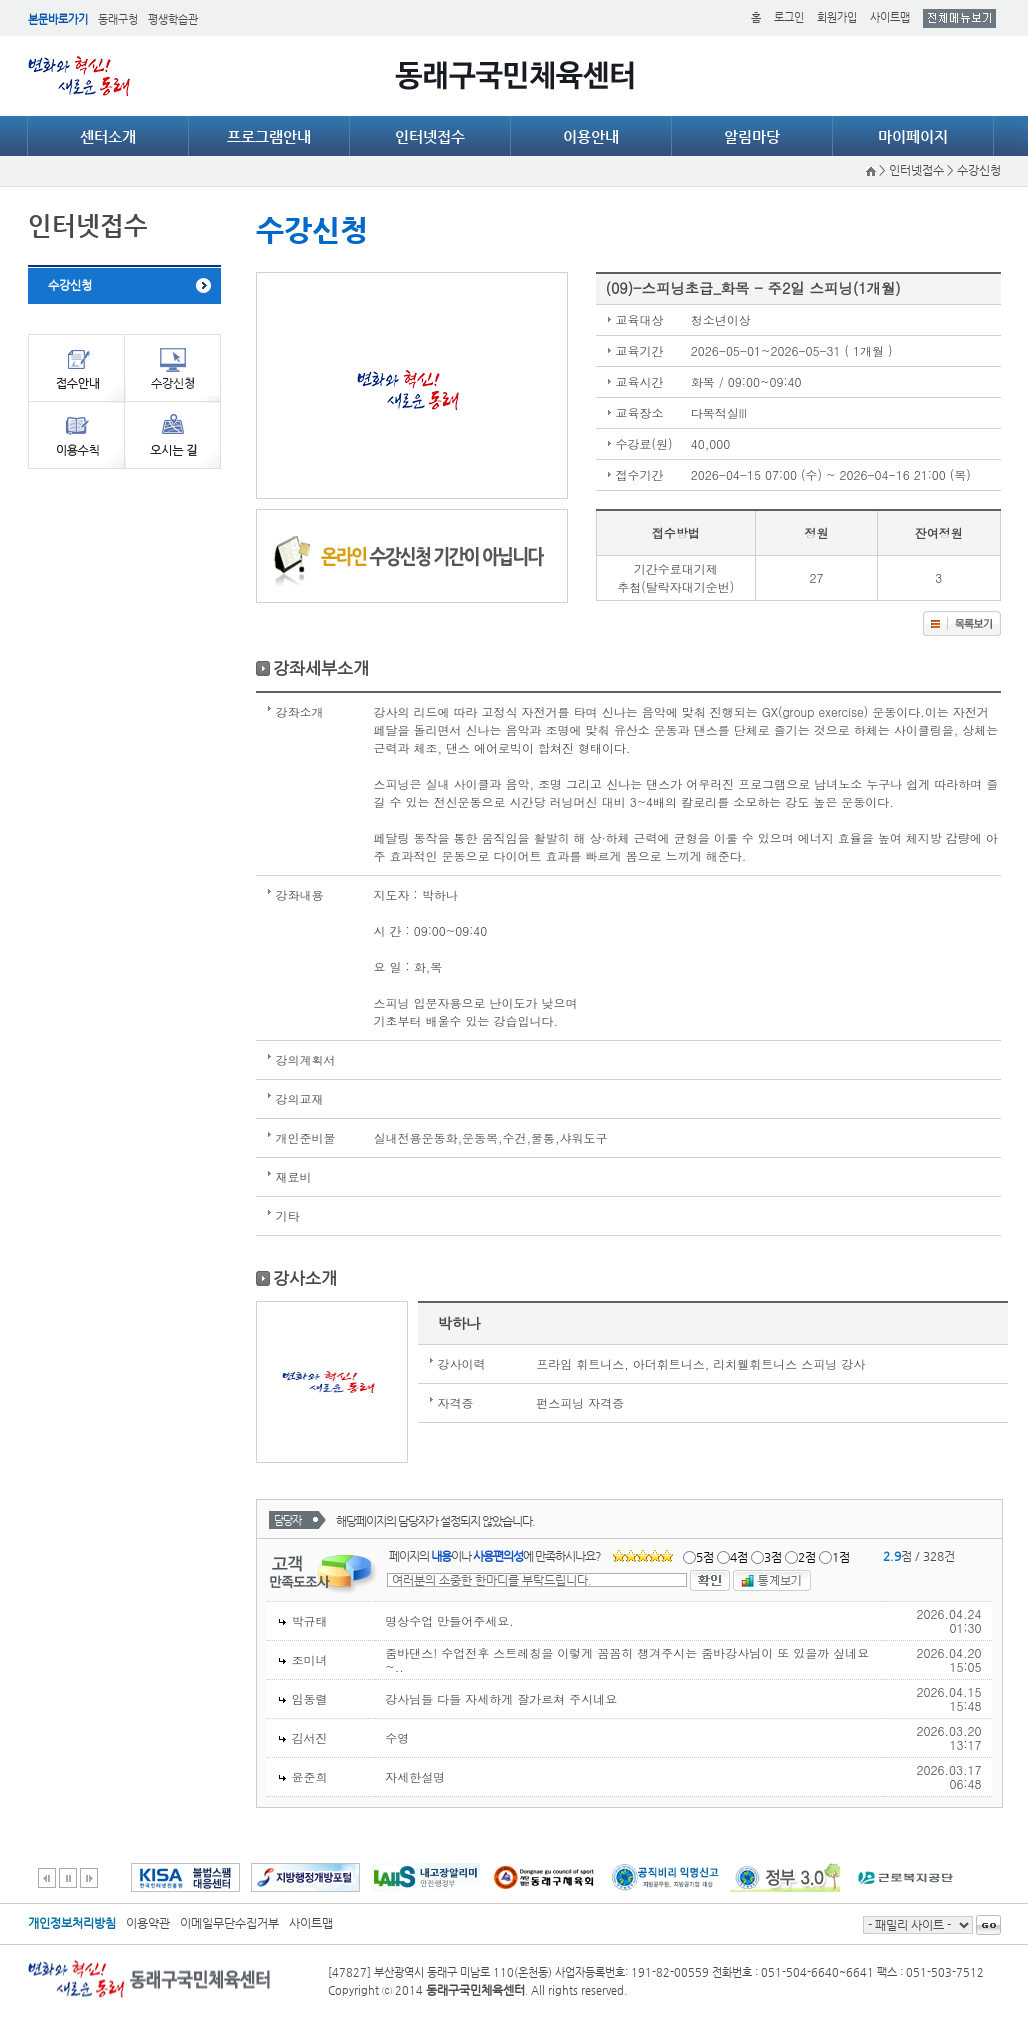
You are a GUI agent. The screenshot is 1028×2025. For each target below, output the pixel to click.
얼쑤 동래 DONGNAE (83, 76)
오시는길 (172, 435)
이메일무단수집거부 (229, 1923)
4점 (739, 1557)
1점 (841, 1557)
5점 (705, 1557)
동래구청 (118, 19)
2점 (807, 1557)
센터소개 (108, 136)
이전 (47, 1878)
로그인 (789, 17)
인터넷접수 (430, 136)
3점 (773, 1557)
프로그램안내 (269, 136)
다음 (89, 1878)
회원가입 (837, 17)
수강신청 (70, 285)
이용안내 (591, 136)
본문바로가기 (58, 19)
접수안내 (76, 367)
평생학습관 (173, 19)
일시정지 (68, 1878)
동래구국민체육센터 (514, 75)
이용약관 (148, 1923)
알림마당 (752, 136)
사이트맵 (890, 17)
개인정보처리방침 (72, 1923)
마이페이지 (913, 136)
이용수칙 (76, 435)
